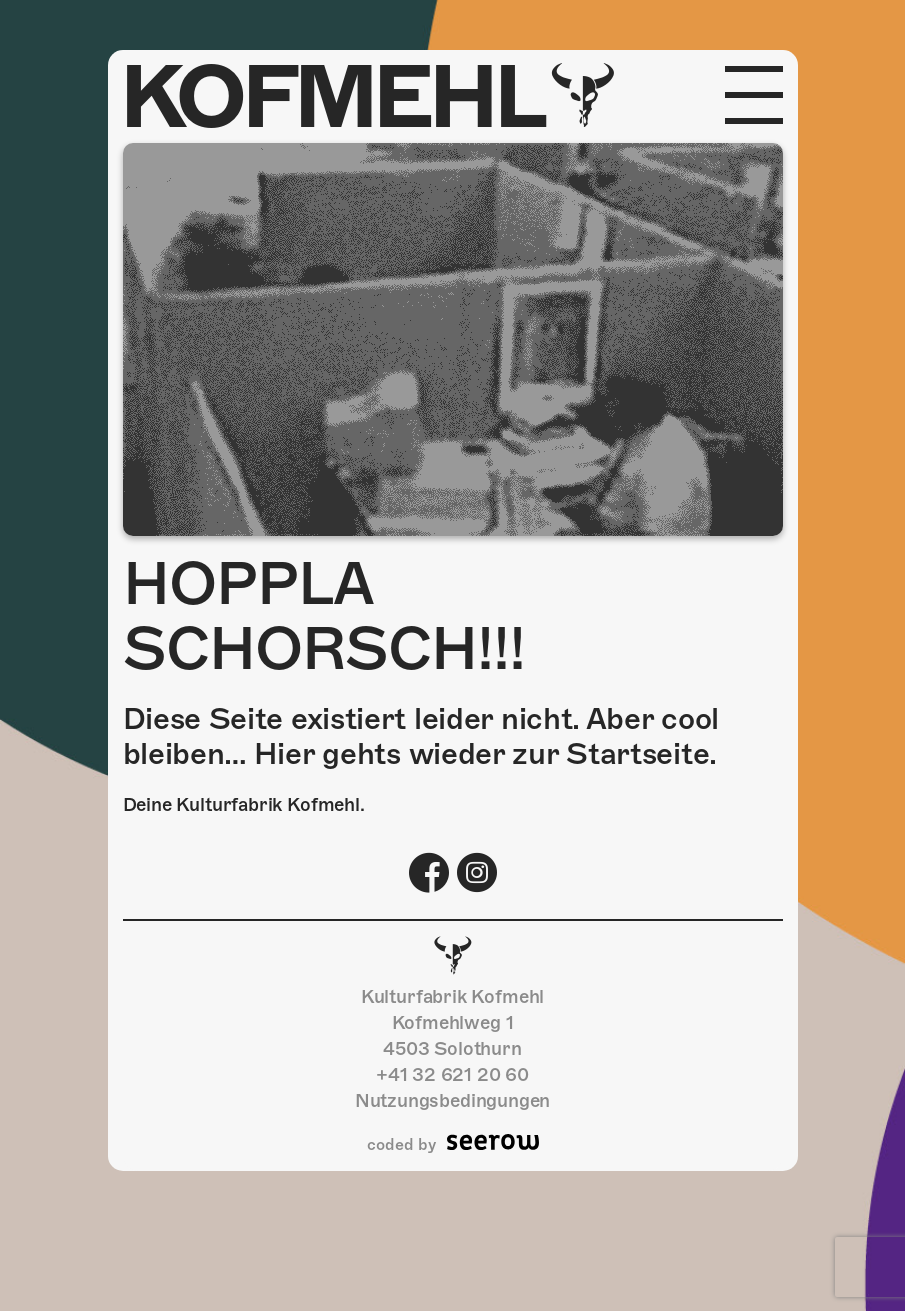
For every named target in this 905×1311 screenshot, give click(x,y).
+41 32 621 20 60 (452, 1074)
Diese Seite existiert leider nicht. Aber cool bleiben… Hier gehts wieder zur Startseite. (421, 736)
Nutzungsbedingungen (453, 1100)
